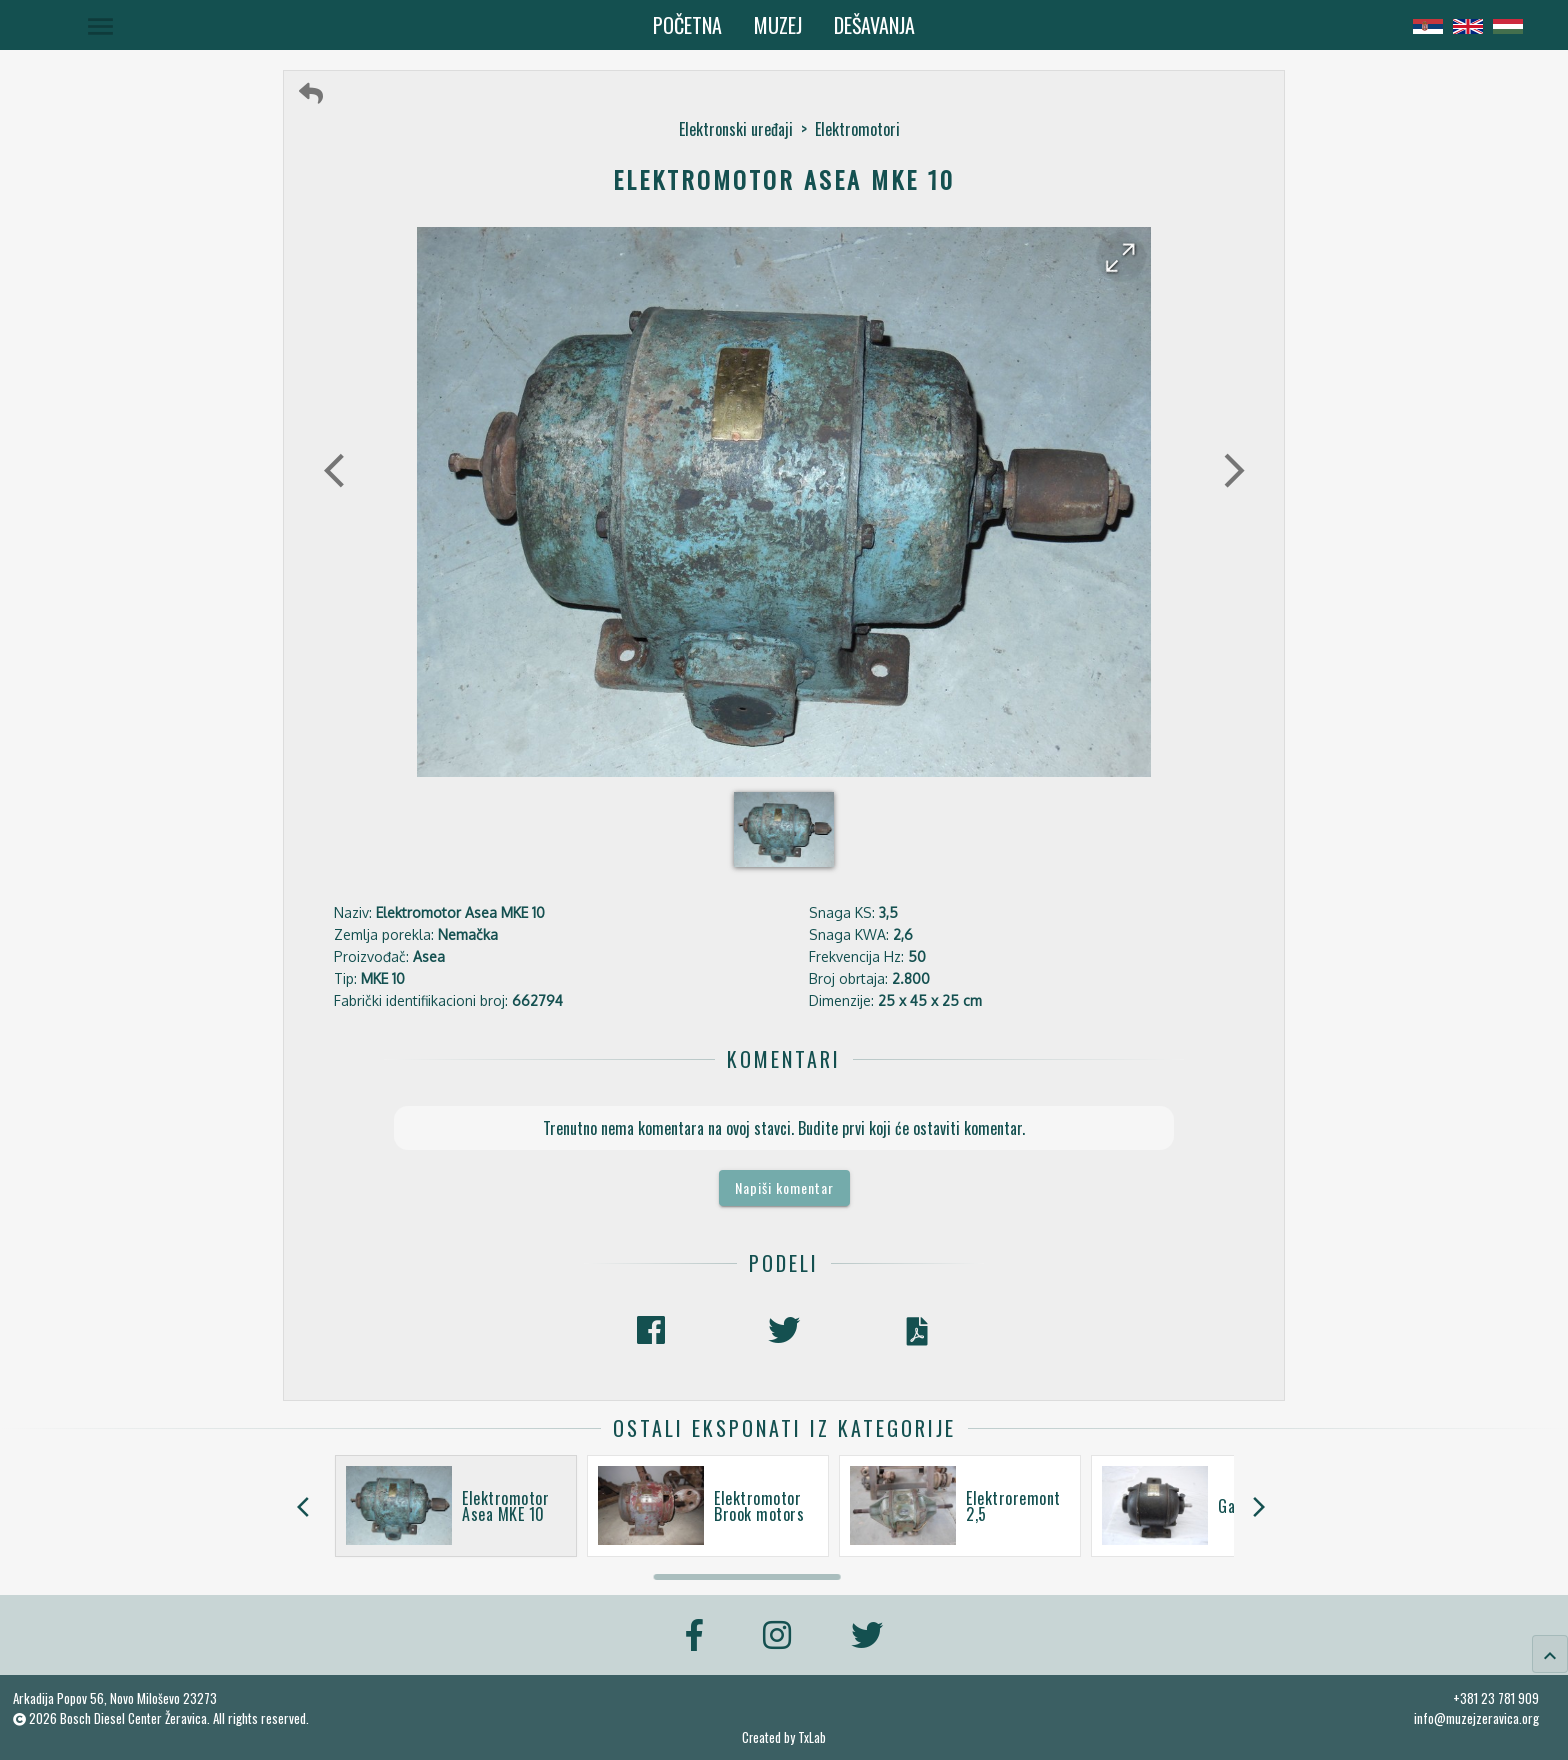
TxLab (812, 1737)
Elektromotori (857, 129)
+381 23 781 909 (1496, 1698)
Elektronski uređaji (736, 129)
